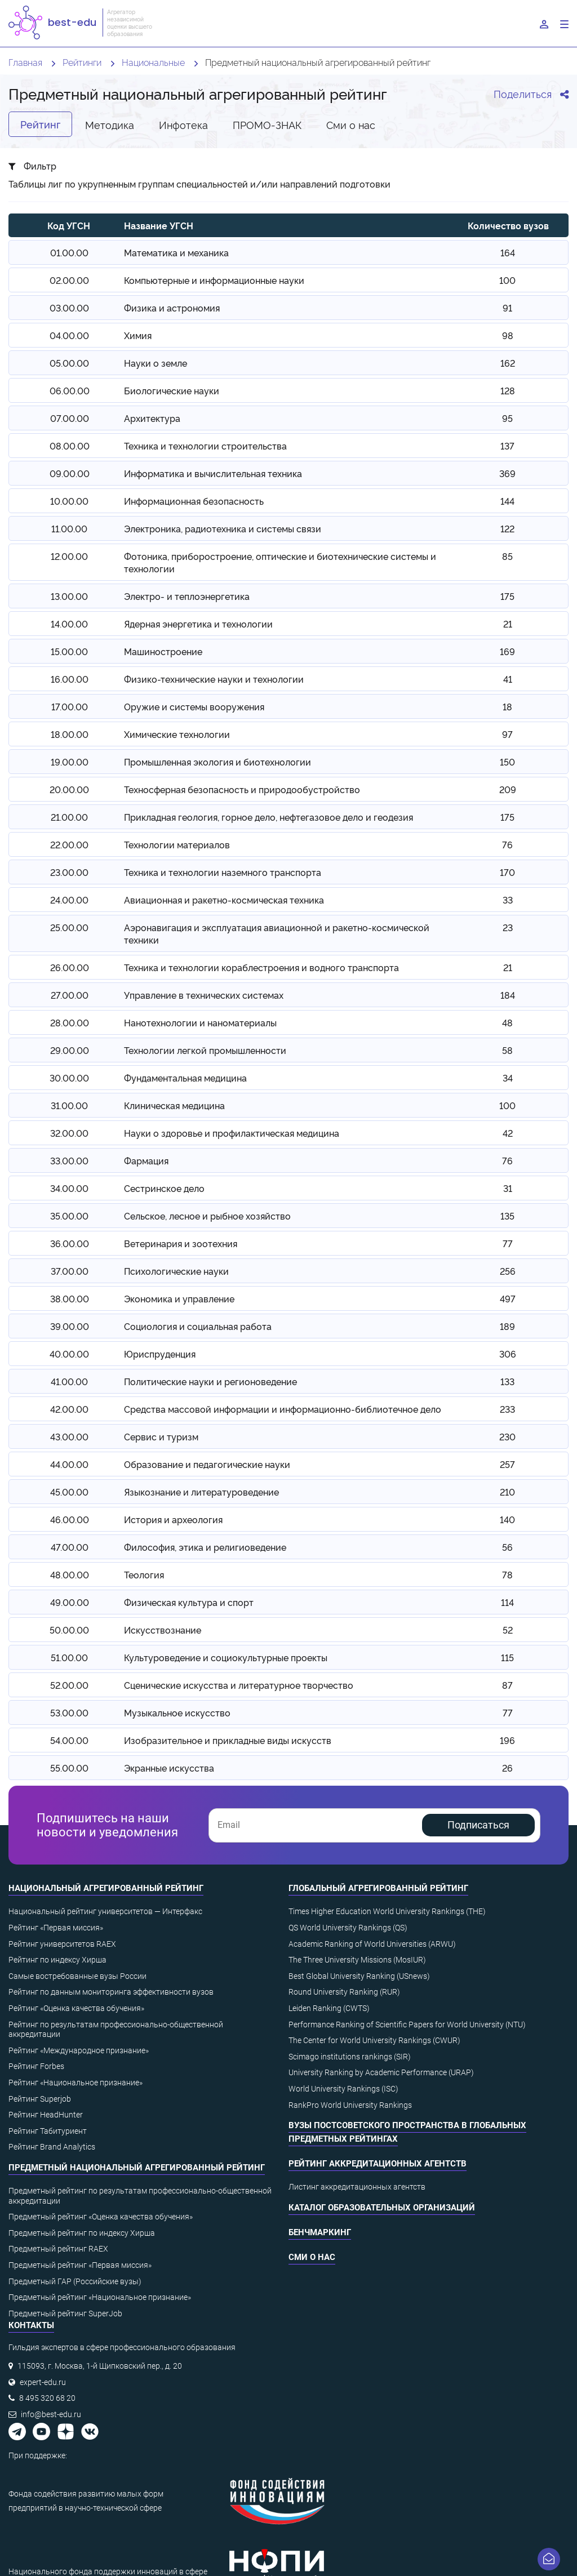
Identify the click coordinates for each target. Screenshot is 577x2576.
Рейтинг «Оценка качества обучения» (76, 2008)
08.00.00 (70, 445)
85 (507, 556)
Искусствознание (162, 1629)
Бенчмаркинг (319, 2232)
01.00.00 (69, 252)
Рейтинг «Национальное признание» (75, 2082)
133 (507, 1381)
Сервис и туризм (161, 1436)
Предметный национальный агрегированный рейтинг (136, 2168)
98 (507, 335)
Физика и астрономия (172, 307)
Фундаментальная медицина (185, 1077)
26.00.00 (69, 967)
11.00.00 (69, 528)
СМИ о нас (311, 2257)
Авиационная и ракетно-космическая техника (224, 899)
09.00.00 (70, 473)
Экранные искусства (169, 1767)
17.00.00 (69, 706)
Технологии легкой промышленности (205, 1050)
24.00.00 (69, 899)
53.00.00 (69, 1712)
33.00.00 (69, 1160)
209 (507, 789)
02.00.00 (69, 280)
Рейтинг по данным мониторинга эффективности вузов (111, 1991)
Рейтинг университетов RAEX (62, 1943)
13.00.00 (69, 596)
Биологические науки (171, 390)
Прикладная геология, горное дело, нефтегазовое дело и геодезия (268, 817)
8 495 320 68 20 (47, 2398)
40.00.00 (69, 1353)
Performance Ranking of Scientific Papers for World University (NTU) (407, 2024)
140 (507, 1519)
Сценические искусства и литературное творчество (238, 1685)
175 (507, 596)
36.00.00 (69, 1243)
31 (507, 1188)
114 (507, 1602)
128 (507, 390)
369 (507, 473)
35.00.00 (69, 1215)
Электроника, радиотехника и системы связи (222, 528)
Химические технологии (177, 734)
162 (507, 363)
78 (507, 1574)
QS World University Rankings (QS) (347, 1927)
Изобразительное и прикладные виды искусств (227, 1740)
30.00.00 (69, 1077)
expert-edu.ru (43, 2382)
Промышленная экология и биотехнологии (217, 761)
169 (507, 651)
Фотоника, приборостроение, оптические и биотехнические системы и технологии (280, 562)
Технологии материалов (177, 844)
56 (507, 1547)
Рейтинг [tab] (40, 124)
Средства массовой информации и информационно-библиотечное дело (282, 1409)
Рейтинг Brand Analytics (51, 2146)
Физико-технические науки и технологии (214, 679)
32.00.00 (69, 1133)
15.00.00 (69, 651)
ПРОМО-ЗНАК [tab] (267, 124)
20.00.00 (69, 789)
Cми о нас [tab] (350, 124)
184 (507, 995)
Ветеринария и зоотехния (180, 1243)
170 (507, 872)
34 (508, 1077)
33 (508, 899)
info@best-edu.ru (51, 2414)
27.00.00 (69, 995)
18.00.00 (69, 734)
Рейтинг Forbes (36, 2066)
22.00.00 (69, 844)
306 (507, 1353)
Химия (138, 335)
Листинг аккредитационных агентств (356, 2186)
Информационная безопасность (194, 501)
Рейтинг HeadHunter (45, 2114)
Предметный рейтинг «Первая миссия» (80, 2265)
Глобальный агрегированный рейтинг (378, 1888)
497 (508, 1298)
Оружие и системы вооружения (194, 706)
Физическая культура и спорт (189, 1602)
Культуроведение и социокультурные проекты (225, 1657)
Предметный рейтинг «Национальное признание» (99, 2297)
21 (507, 623)
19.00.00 (69, 761)
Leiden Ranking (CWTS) (329, 2008)
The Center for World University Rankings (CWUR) (374, 2040)
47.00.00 (69, 1547)
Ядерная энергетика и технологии (198, 623)
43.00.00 (69, 1436)
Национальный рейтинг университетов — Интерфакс (105, 1911)
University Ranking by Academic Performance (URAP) (381, 2072)
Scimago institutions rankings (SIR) (349, 2056)
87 (507, 1685)
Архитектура (152, 418)
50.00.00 (69, 1629)
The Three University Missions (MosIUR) (357, 1959)
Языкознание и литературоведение (201, 1491)
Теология (144, 1574)
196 (507, 1740)
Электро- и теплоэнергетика (187, 596)
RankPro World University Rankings (350, 2105)
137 (507, 445)
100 (507, 280)
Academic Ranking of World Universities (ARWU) (372, 1943)
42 (508, 1133)
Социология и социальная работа (198, 1326)
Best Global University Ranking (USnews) (359, 1976)
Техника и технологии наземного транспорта (222, 872)
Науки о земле (155, 363)
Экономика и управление (179, 1298)
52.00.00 (69, 1685)
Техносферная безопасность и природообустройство (242, 789)
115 (507, 1657)
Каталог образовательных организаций (381, 2208)
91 (507, 307)
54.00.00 (69, 1740)
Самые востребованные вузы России (77, 1976)
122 (507, 528)
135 (507, 1215)
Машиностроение (163, 651)
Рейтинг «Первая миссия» (55, 1927)
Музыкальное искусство (177, 1712)
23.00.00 (69, 872)
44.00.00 (69, 1464)
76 (507, 844)
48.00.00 (69, 1574)
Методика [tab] (109, 124)
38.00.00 (69, 1298)
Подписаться (478, 1825)
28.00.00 (69, 1022)
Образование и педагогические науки (207, 1464)
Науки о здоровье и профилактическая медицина (231, 1133)
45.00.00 (69, 1491)
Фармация (146, 1160)
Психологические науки (176, 1271)
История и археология (173, 1519)
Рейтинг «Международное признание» (78, 2050)
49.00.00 (69, 1602)
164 (507, 252)
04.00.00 (69, 335)
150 (507, 761)
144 (507, 501)
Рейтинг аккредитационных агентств (377, 2164)
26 (507, 1767)
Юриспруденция (160, 1353)
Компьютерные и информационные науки (214, 280)
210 (507, 1491)
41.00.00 (69, 1381)
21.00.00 (69, 817)
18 (507, 706)
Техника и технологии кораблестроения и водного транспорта (261, 967)
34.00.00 (69, 1188)
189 (507, 1326)
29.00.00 (69, 1050)
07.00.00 (69, 418)
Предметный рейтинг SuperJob (65, 2313)
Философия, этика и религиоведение (205, 1547)
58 (507, 1050)
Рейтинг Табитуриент (47, 2130)
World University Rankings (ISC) (343, 2088)
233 (507, 1409)
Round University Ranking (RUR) (344, 1991)
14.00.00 (69, 623)
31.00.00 (69, 1105)
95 (507, 418)
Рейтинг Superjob (39, 2098)
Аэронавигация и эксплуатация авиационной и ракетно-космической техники (276, 933)
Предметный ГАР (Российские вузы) (74, 2281)
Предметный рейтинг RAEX (58, 2248)
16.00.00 (69, 679)
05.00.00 (69, 363)
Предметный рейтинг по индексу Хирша (81, 2232)
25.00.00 (69, 927)
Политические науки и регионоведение (210, 1381)
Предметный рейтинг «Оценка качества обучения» (100, 2216)
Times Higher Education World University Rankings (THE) (387, 1911)
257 (507, 1464)
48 (507, 1022)
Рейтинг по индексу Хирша (57, 1959)
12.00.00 (69, 556)
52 (508, 1629)
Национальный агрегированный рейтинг (105, 1888)
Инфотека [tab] (183, 124)
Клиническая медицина (174, 1105)
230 (507, 1436)
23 (508, 927)
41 (507, 679)
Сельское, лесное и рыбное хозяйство (207, 1215)
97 (507, 734)
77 (508, 1243)
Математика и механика (176, 252)
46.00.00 (69, 1519)
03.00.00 (69, 307)
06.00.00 (70, 390)
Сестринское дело (164, 1188)
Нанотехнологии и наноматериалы (200, 1022)
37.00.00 (69, 1271)
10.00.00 (69, 501)
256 (508, 1271)
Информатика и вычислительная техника (213, 473)
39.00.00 (69, 1326)
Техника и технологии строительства (205, 445)
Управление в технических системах (203, 995)
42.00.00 (69, 1409)
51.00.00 (69, 1657)
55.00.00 (69, 1767)
